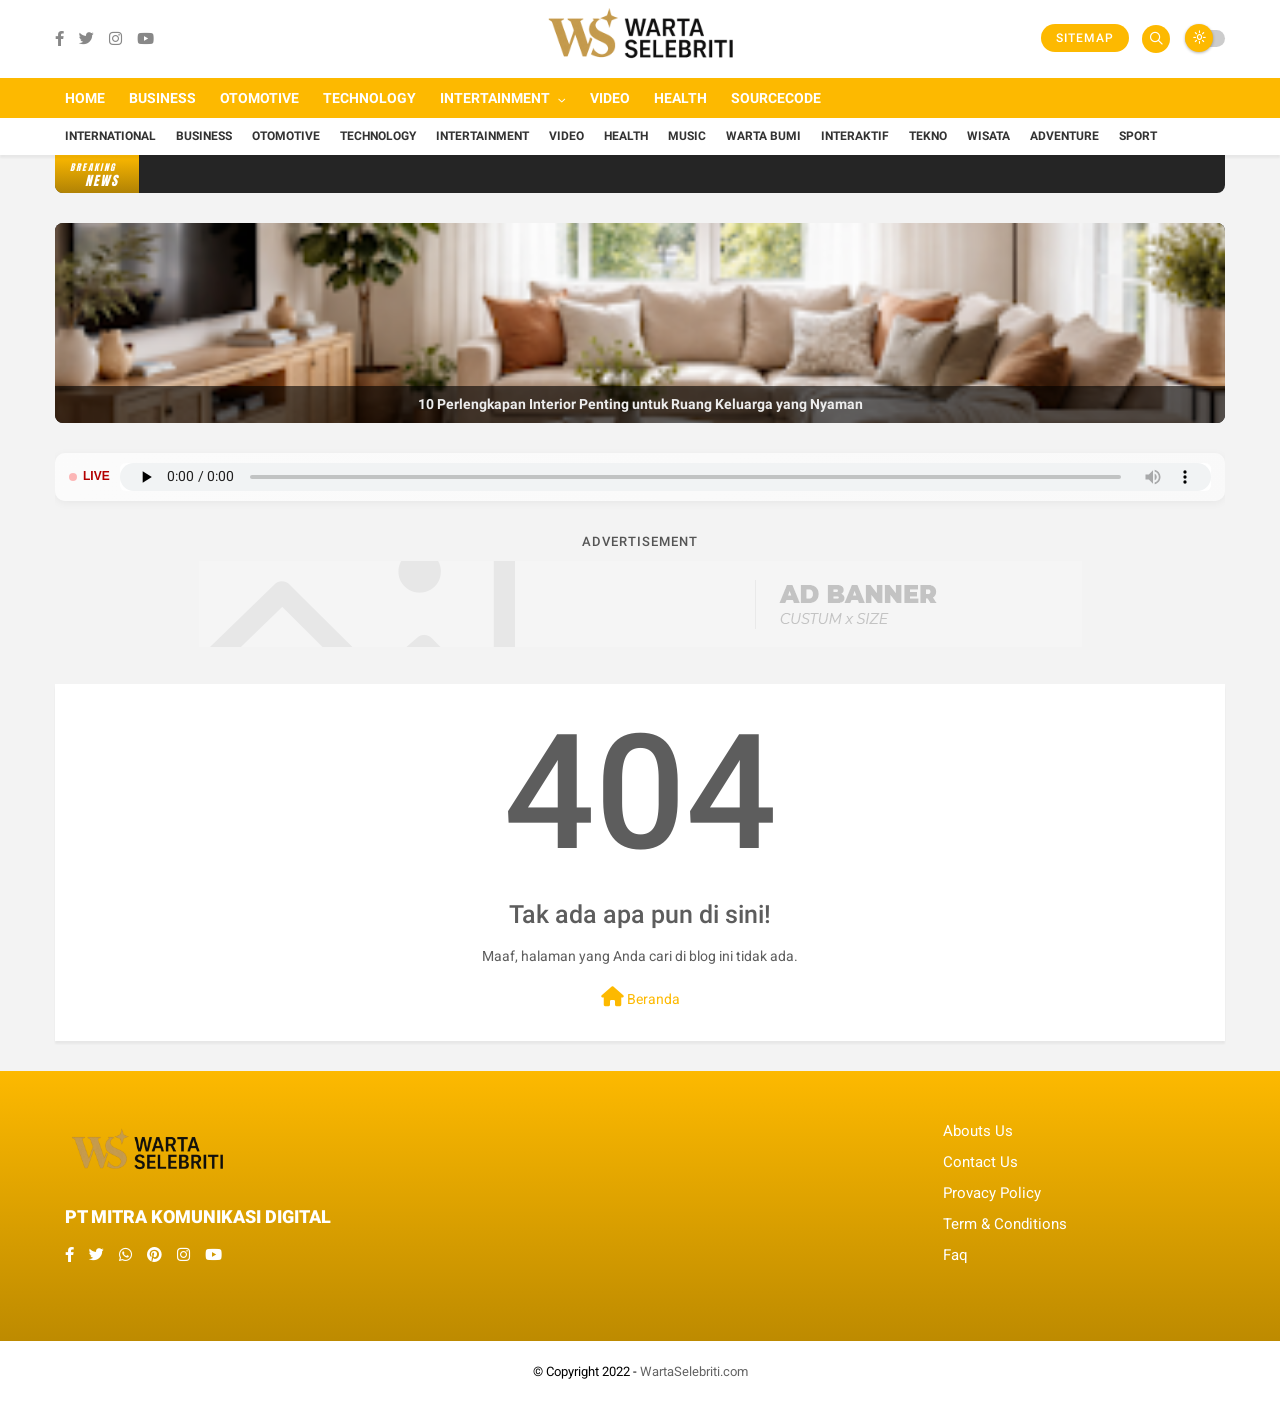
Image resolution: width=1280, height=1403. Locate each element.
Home (85, 98)
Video (610, 98)
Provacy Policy (992, 1193)
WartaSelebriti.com (694, 1371)
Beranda (640, 997)
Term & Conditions (1005, 1224)
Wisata (988, 136)
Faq (955, 1255)
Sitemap (1085, 38)
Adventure (1064, 136)
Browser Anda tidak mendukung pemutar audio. (665, 477)
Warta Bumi (763, 136)
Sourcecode (776, 98)
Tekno (928, 136)
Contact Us (980, 1162)
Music (687, 136)
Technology (369, 98)
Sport (1138, 136)
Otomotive (259, 98)
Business (162, 98)
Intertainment (495, 98)
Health (680, 98)
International (110, 136)
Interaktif (855, 136)
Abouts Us (978, 1131)
